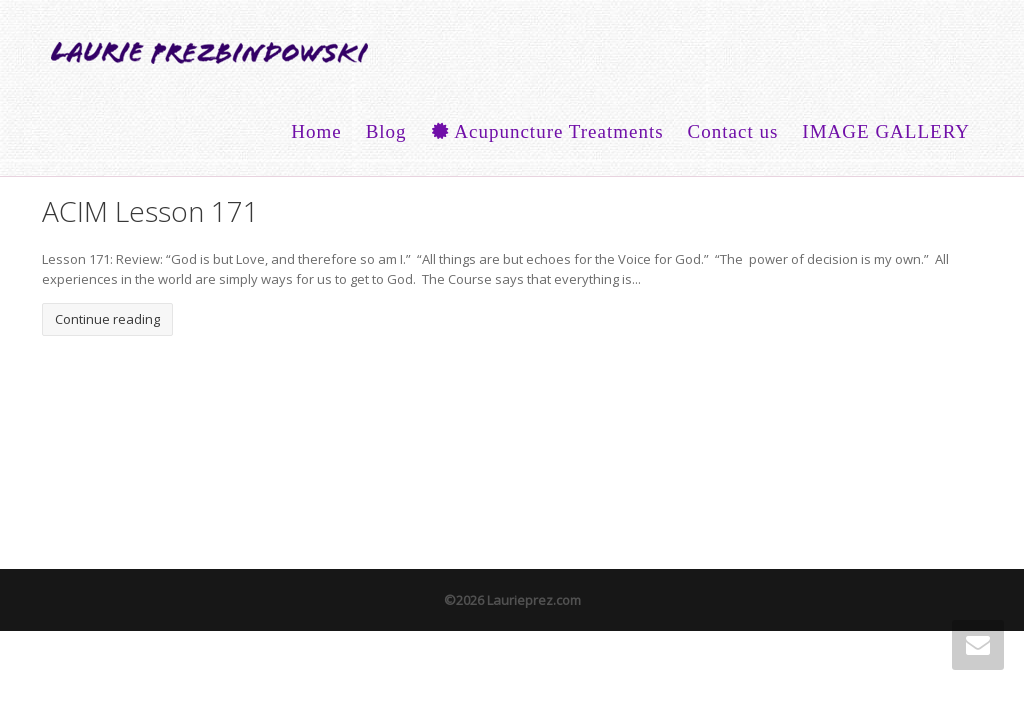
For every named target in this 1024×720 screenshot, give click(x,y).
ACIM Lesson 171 (150, 211)
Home (316, 131)
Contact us (733, 131)
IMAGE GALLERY (886, 131)
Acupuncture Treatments (547, 131)
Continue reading (107, 319)
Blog (386, 131)
